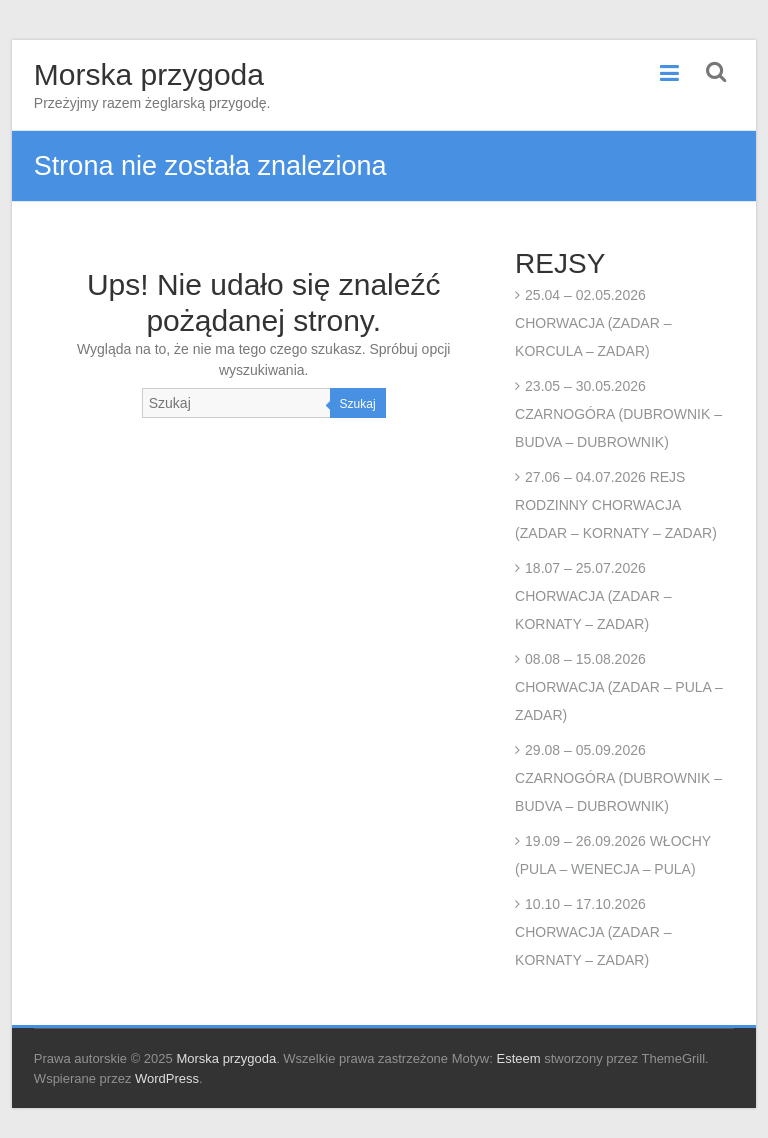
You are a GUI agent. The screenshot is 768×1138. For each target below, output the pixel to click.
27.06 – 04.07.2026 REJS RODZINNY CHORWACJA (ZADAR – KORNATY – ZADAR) (616, 505)
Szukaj (358, 404)
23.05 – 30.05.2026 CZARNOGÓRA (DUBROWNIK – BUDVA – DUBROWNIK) (618, 414)
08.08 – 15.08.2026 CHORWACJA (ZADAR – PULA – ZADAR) (619, 687)
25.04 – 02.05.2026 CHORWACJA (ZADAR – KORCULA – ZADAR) (593, 323)
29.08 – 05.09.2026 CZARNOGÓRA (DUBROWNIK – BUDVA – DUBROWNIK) (618, 778)
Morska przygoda (149, 74)
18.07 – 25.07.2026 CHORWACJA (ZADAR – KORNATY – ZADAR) (593, 596)
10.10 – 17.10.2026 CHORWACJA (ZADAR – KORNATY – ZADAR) (593, 932)
